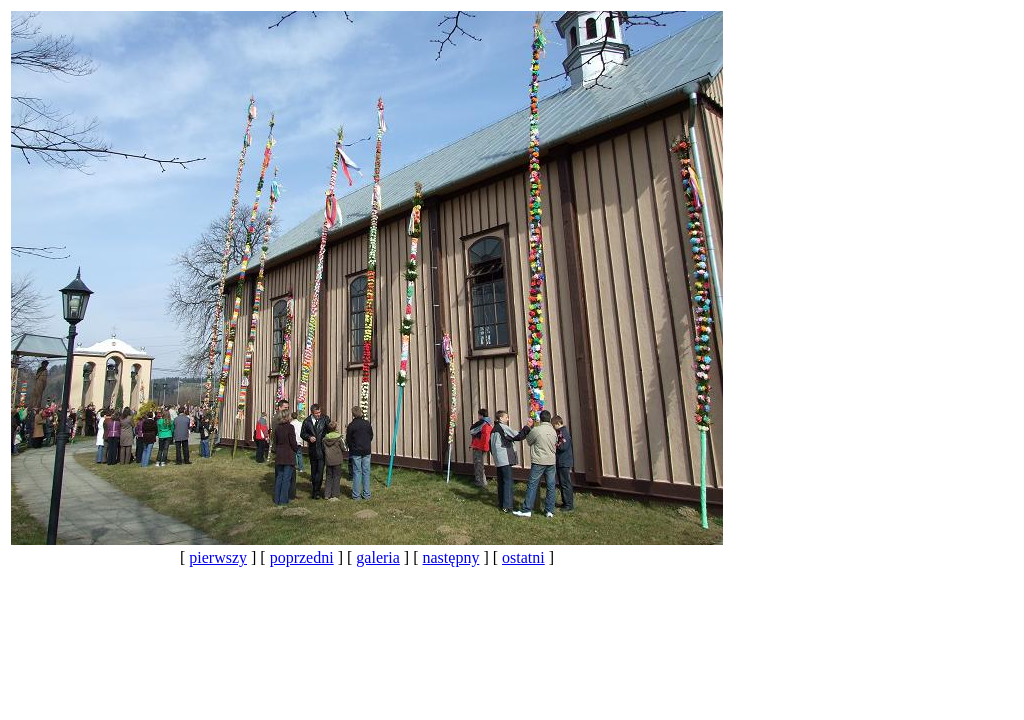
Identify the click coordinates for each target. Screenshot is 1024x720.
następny (451, 557)
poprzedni (302, 557)
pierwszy (218, 557)
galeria (378, 557)
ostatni (523, 557)
